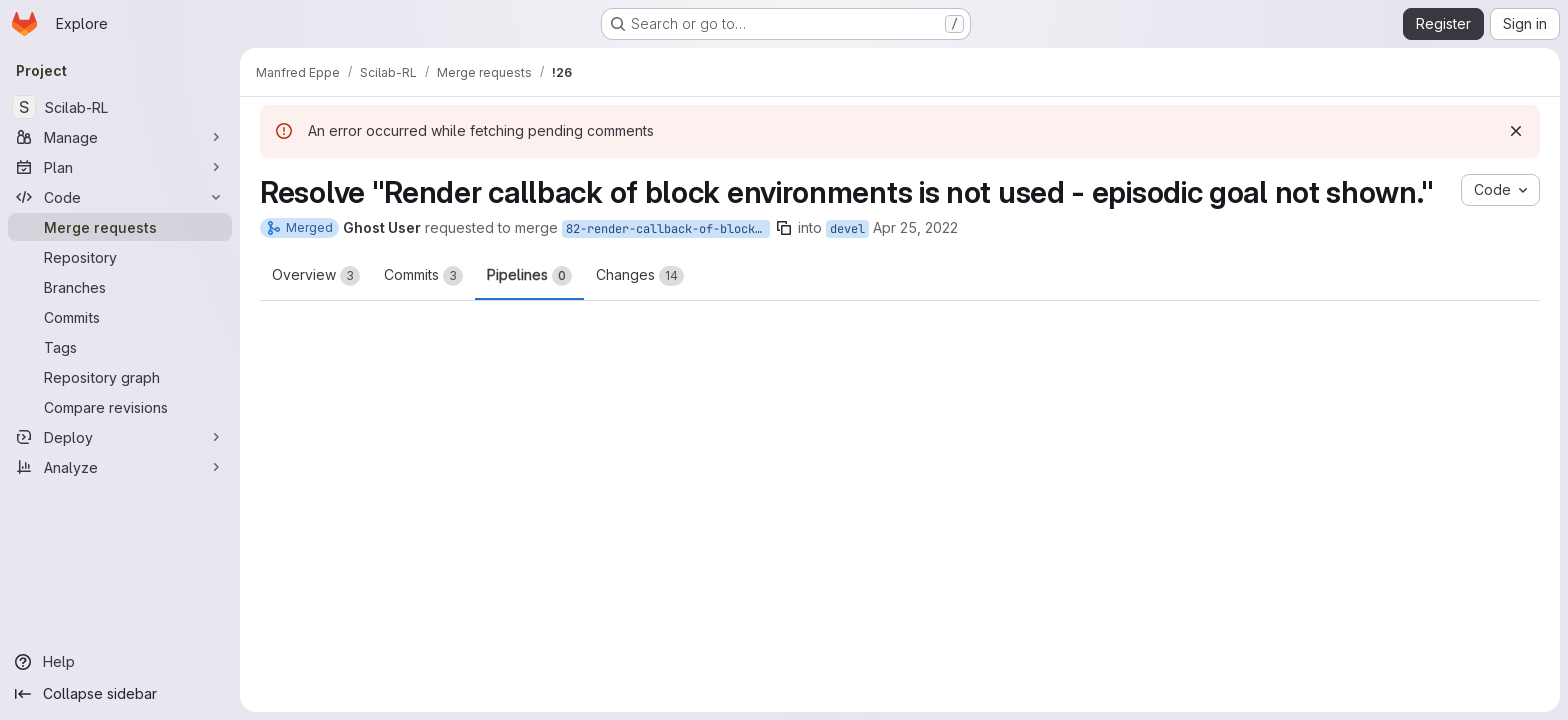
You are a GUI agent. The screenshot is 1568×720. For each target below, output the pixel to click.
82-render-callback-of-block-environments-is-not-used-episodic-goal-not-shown (668, 229)
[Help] (120, 662)
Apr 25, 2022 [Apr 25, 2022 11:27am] (915, 227)
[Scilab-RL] (120, 107)
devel (847, 229)
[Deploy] (120, 437)
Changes (640, 276)
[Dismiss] (1516, 131)
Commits (423, 276)
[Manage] (120, 137)
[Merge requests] (120, 227)
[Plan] (120, 167)
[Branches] (120, 287)
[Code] (120, 197)
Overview (316, 276)
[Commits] (120, 317)
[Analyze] (120, 467)
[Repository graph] (120, 377)
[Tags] (120, 347)
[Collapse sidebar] (120, 694)
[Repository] (120, 257)
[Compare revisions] (120, 407)
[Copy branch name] (784, 228)
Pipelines (529, 276)
